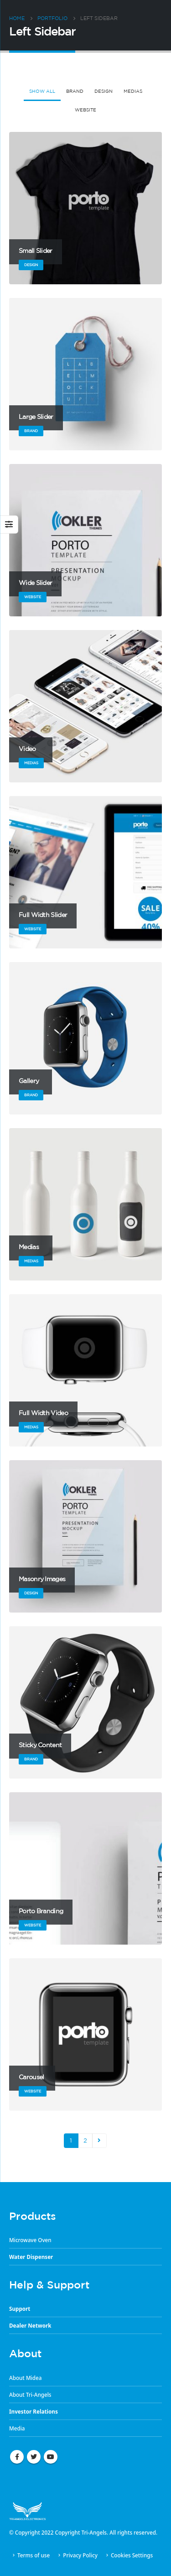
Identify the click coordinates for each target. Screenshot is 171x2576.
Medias (133, 91)
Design (103, 91)
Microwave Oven (30, 2239)
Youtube (50, 2457)
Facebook (17, 2457)
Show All (42, 91)
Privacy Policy (80, 2555)
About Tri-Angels (30, 2394)
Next (99, 2140)
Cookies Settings (132, 2555)
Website (85, 109)
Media (17, 2428)
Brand (74, 91)
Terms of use (33, 2555)
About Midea (25, 2377)
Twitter (34, 2457)
